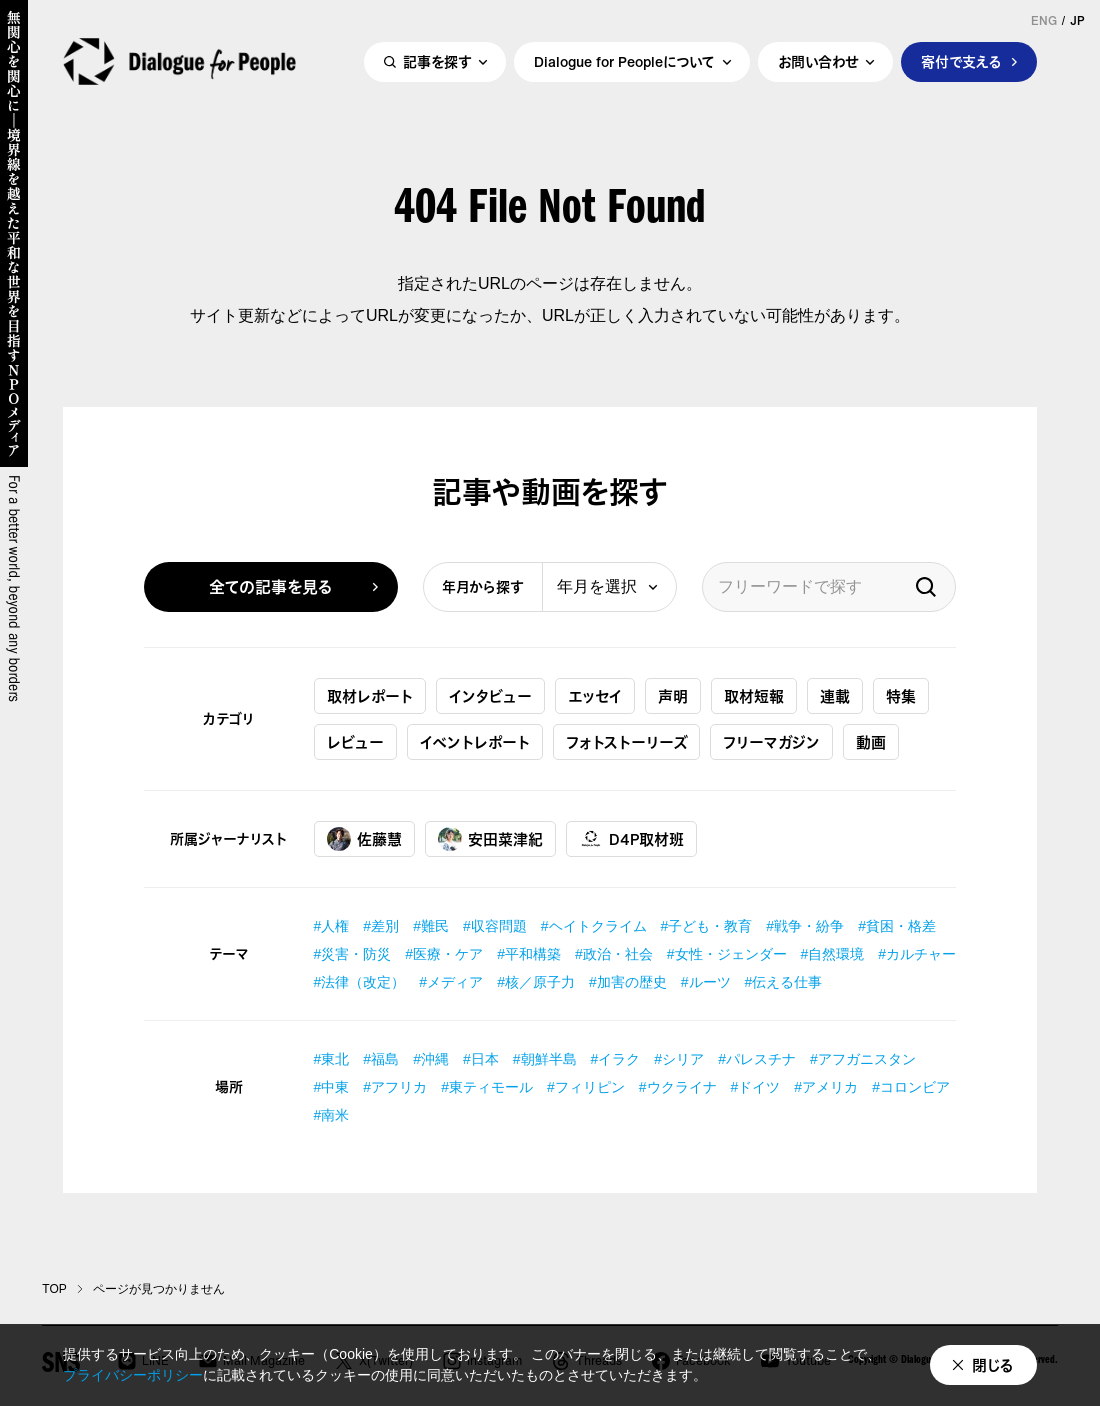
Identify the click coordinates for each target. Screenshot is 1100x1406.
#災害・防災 (353, 954)
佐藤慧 (364, 839)
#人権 (332, 926)
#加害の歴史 (628, 982)
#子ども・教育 (707, 926)
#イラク (616, 1059)
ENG (1044, 21)
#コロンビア (911, 1087)
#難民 (431, 926)
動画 (871, 742)
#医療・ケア (444, 954)
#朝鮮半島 (545, 1059)
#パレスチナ (757, 1059)
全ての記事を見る (271, 587)
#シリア (679, 1059)
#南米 (332, 1115)
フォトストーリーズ (626, 742)
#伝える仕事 (784, 982)
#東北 (332, 1059)
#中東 (332, 1087)
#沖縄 (431, 1059)
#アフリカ (395, 1087)
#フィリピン (586, 1087)
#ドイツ (756, 1087)
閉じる (993, 1365)
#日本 (481, 1059)
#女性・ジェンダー (727, 954)
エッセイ (595, 696)
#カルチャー (917, 954)
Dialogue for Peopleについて (624, 66)
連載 (835, 696)
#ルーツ (706, 982)
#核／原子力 (536, 982)
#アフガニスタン (863, 1059)
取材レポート (370, 696)
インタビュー (490, 696)
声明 (673, 696)
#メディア (451, 982)
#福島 (381, 1059)
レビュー (355, 742)
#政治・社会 (614, 954)
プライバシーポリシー (133, 1375)
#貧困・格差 (897, 926)
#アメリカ (826, 1087)
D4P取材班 (631, 839)
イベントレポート (475, 742)
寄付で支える (961, 66)
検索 (926, 587)
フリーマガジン (771, 742)
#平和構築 (529, 954)
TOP (54, 1289)
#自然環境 (833, 954)
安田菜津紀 (490, 839)
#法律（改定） (360, 982)
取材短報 (754, 696)
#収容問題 (495, 926)
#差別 (381, 926)
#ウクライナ (678, 1087)
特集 (901, 696)
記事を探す (437, 66)
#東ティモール (487, 1087)
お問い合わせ (818, 66)
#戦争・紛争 (805, 926)
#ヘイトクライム (594, 926)
